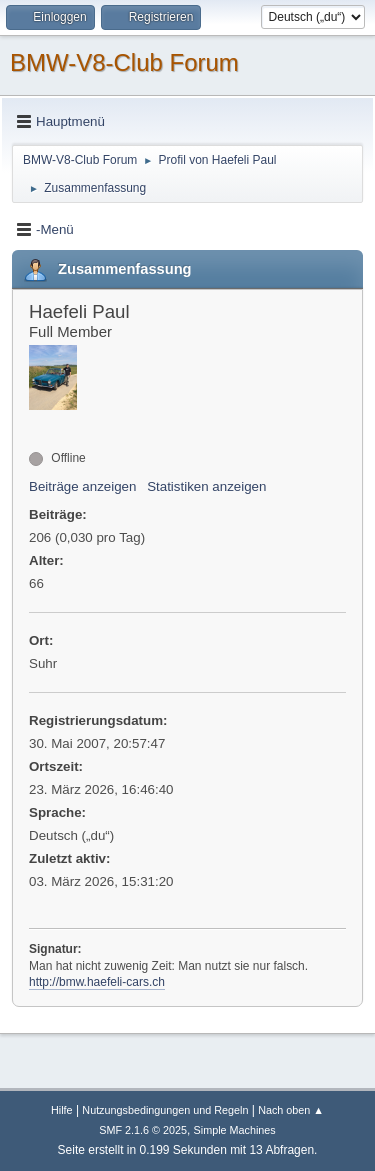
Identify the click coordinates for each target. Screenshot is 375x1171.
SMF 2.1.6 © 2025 (143, 1130)
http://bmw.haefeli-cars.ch (97, 982)
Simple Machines (235, 1130)
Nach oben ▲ (291, 1110)
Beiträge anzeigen (82, 486)
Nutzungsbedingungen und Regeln (165, 1110)
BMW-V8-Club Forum (124, 62)
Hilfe (62, 1110)
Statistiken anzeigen (206, 486)
